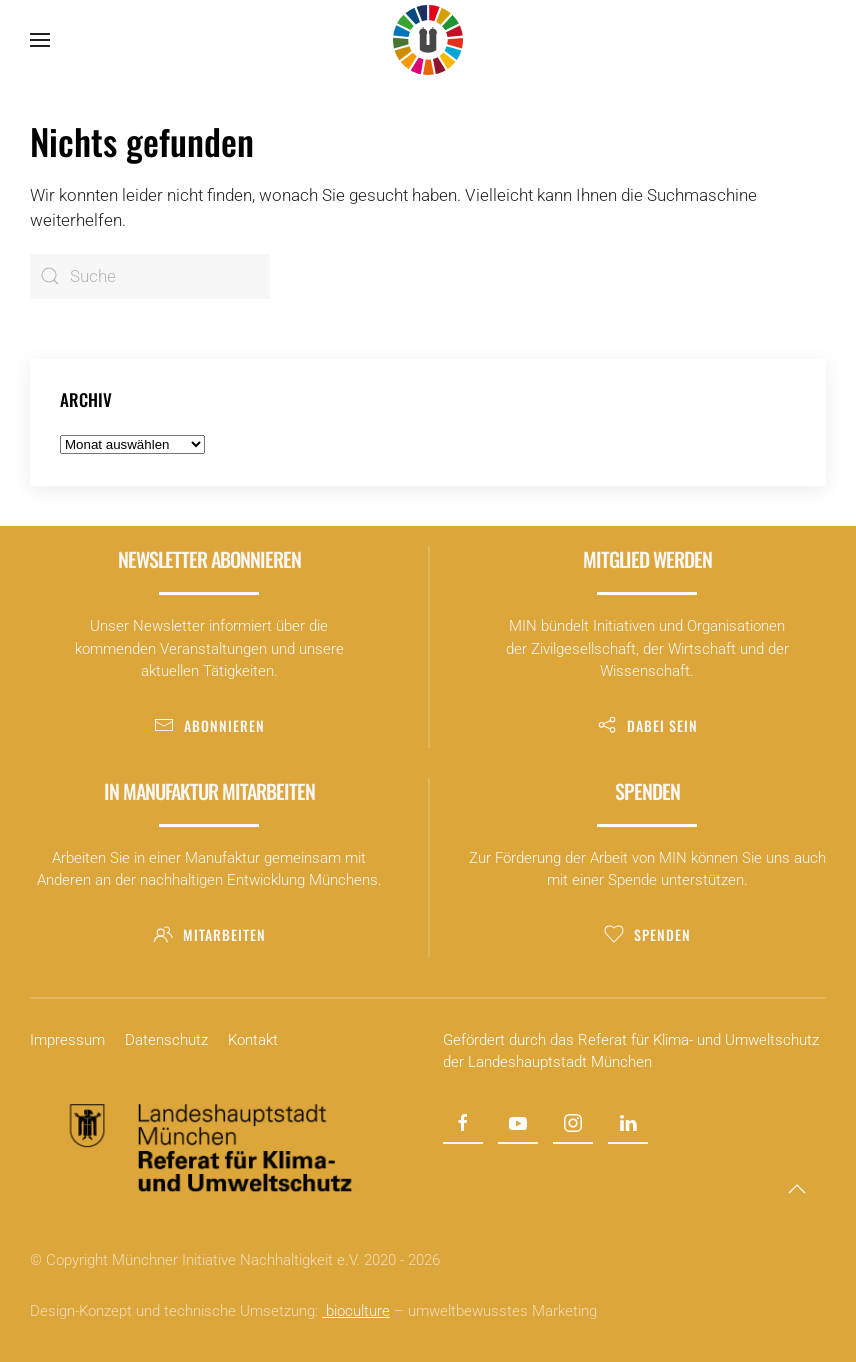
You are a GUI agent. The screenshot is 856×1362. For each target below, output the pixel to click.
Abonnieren (209, 725)
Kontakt (253, 1040)
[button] (40, 40)
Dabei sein (647, 725)
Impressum (67, 1040)
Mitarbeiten (209, 934)
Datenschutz (166, 1040)
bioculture (356, 1311)
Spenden (647, 934)
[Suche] (150, 276)
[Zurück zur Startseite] (428, 40)
